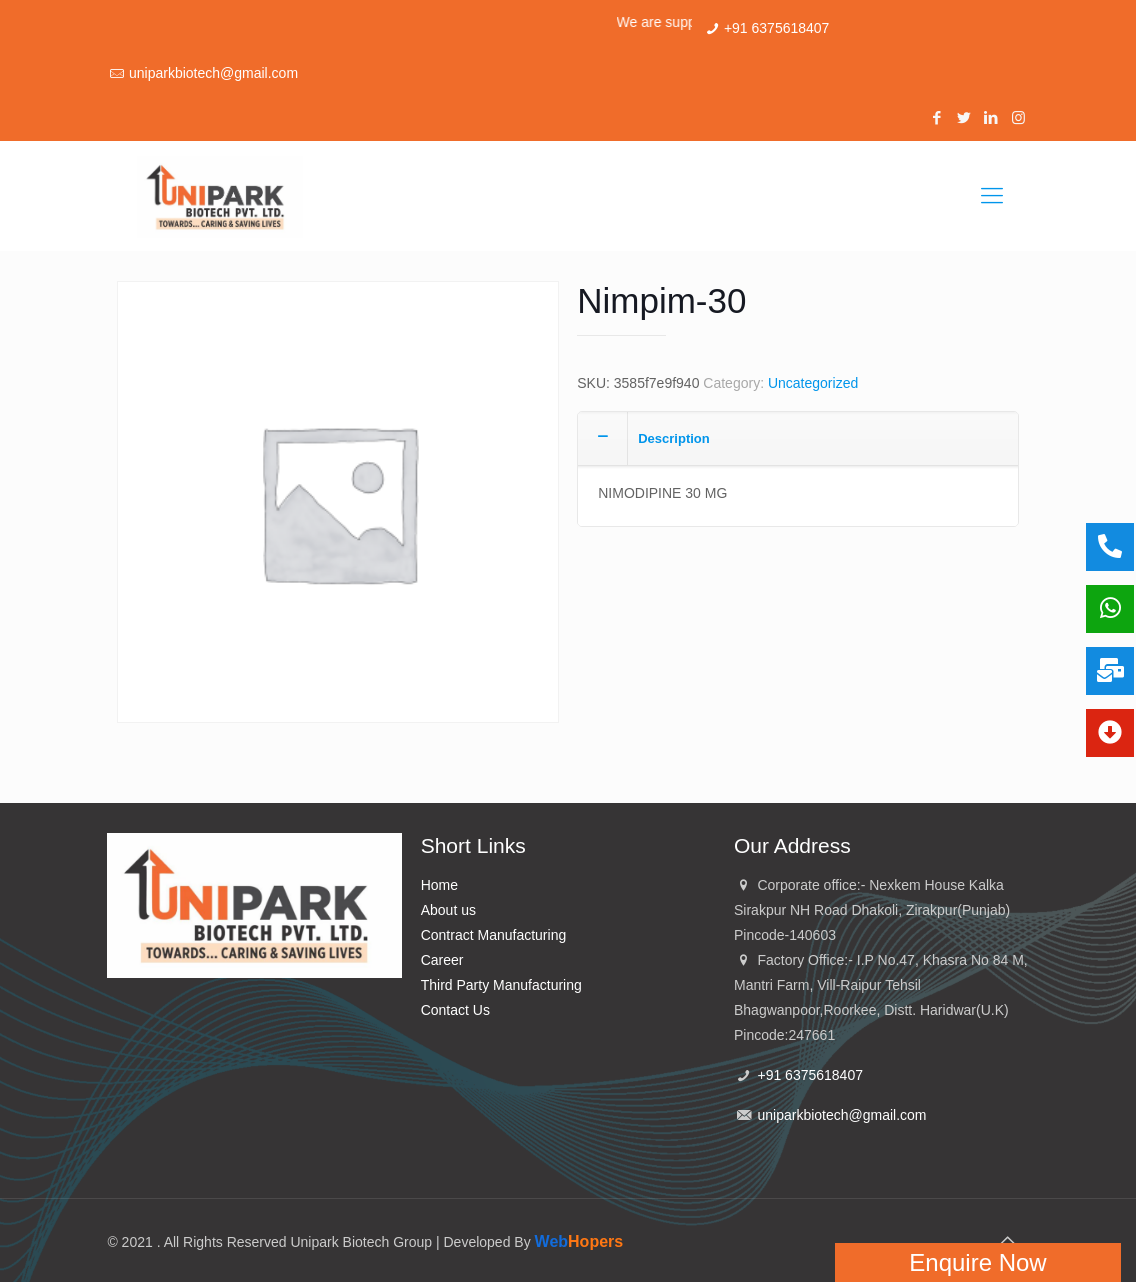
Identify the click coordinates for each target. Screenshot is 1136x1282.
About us (448, 910)
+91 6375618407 (777, 28)
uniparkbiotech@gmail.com (213, 73)
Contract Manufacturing (494, 935)
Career (442, 960)
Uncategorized (813, 383)
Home (439, 885)
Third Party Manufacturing (501, 985)
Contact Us (455, 1010)
